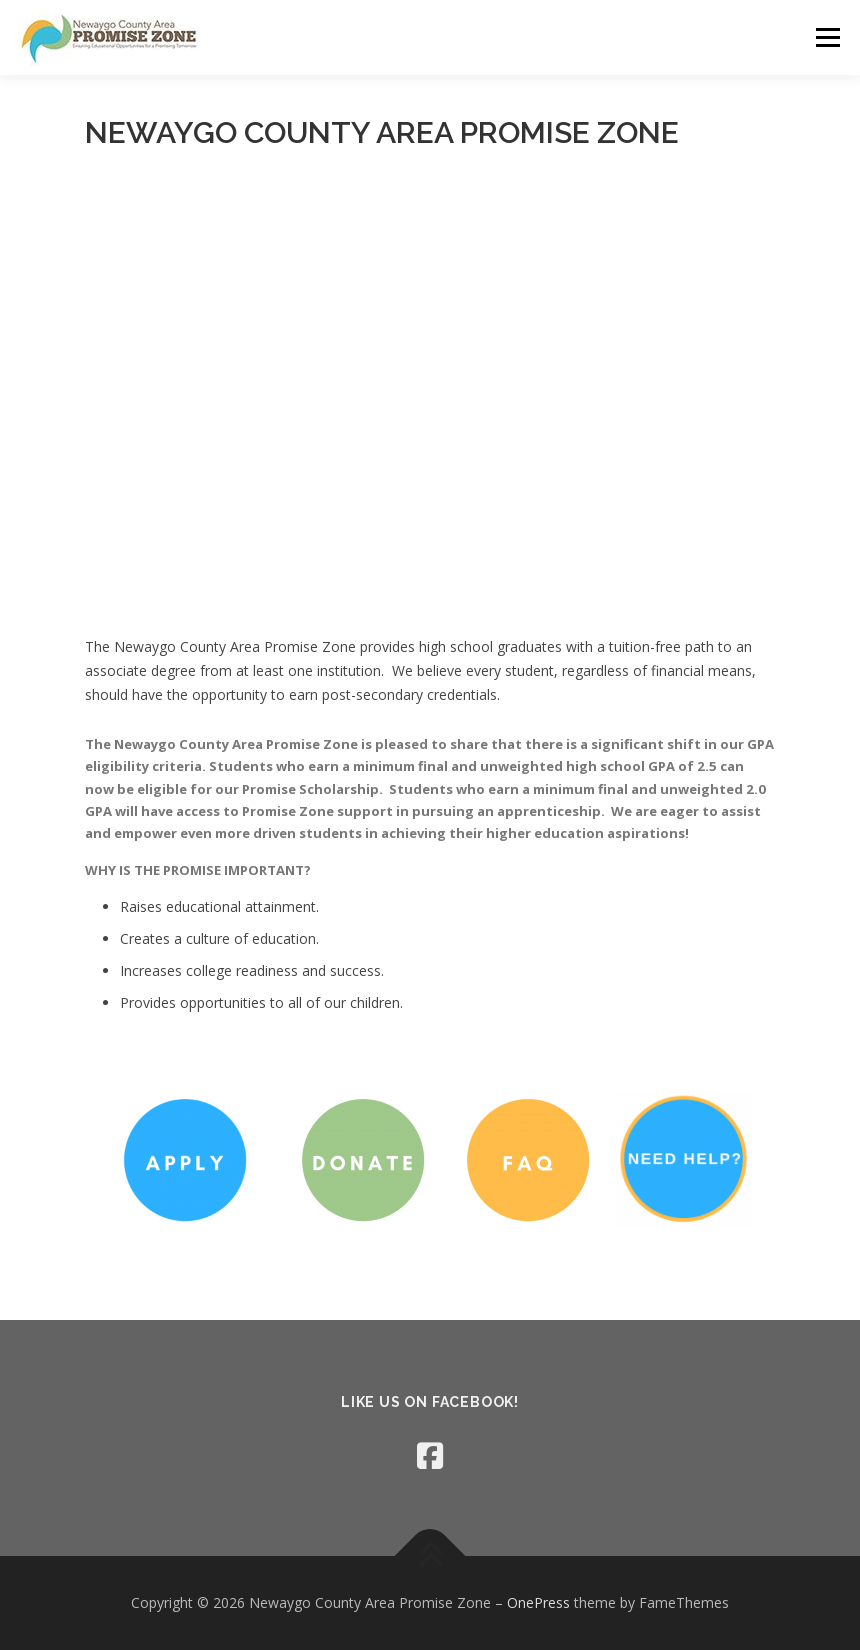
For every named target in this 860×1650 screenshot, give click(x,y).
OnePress (538, 1602)
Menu (827, 37)
